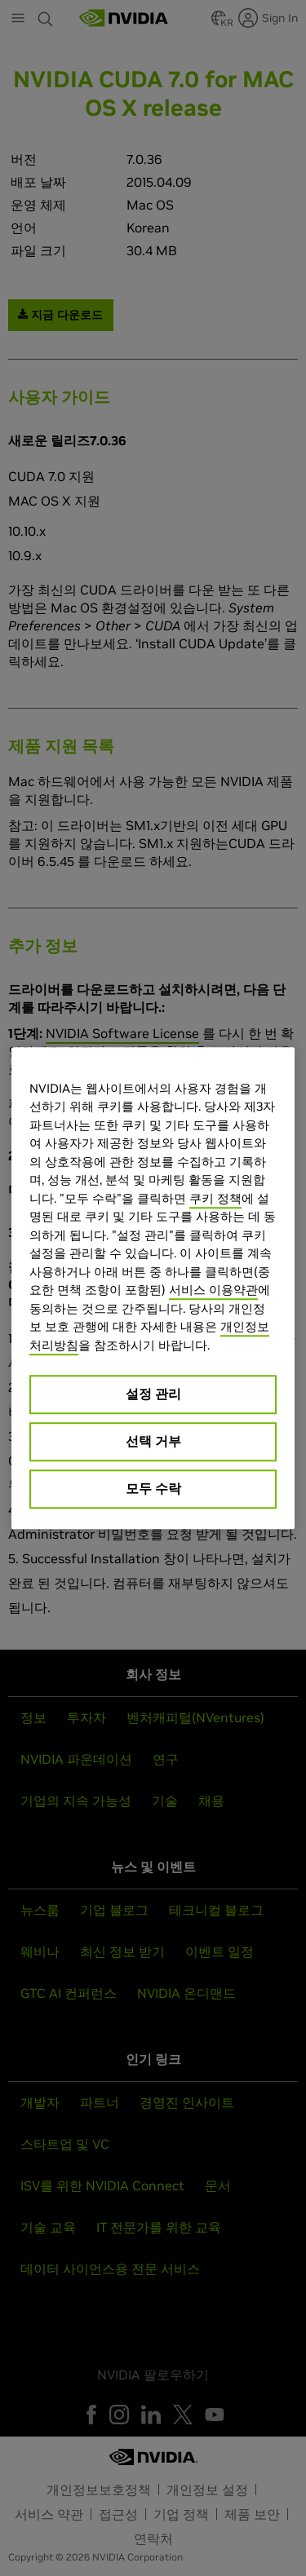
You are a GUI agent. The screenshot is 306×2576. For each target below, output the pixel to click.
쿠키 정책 (215, 1198)
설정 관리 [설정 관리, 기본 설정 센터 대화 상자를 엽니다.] (153, 1393)
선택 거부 (153, 1441)
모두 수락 (153, 1488)
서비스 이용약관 (213, 1289)
